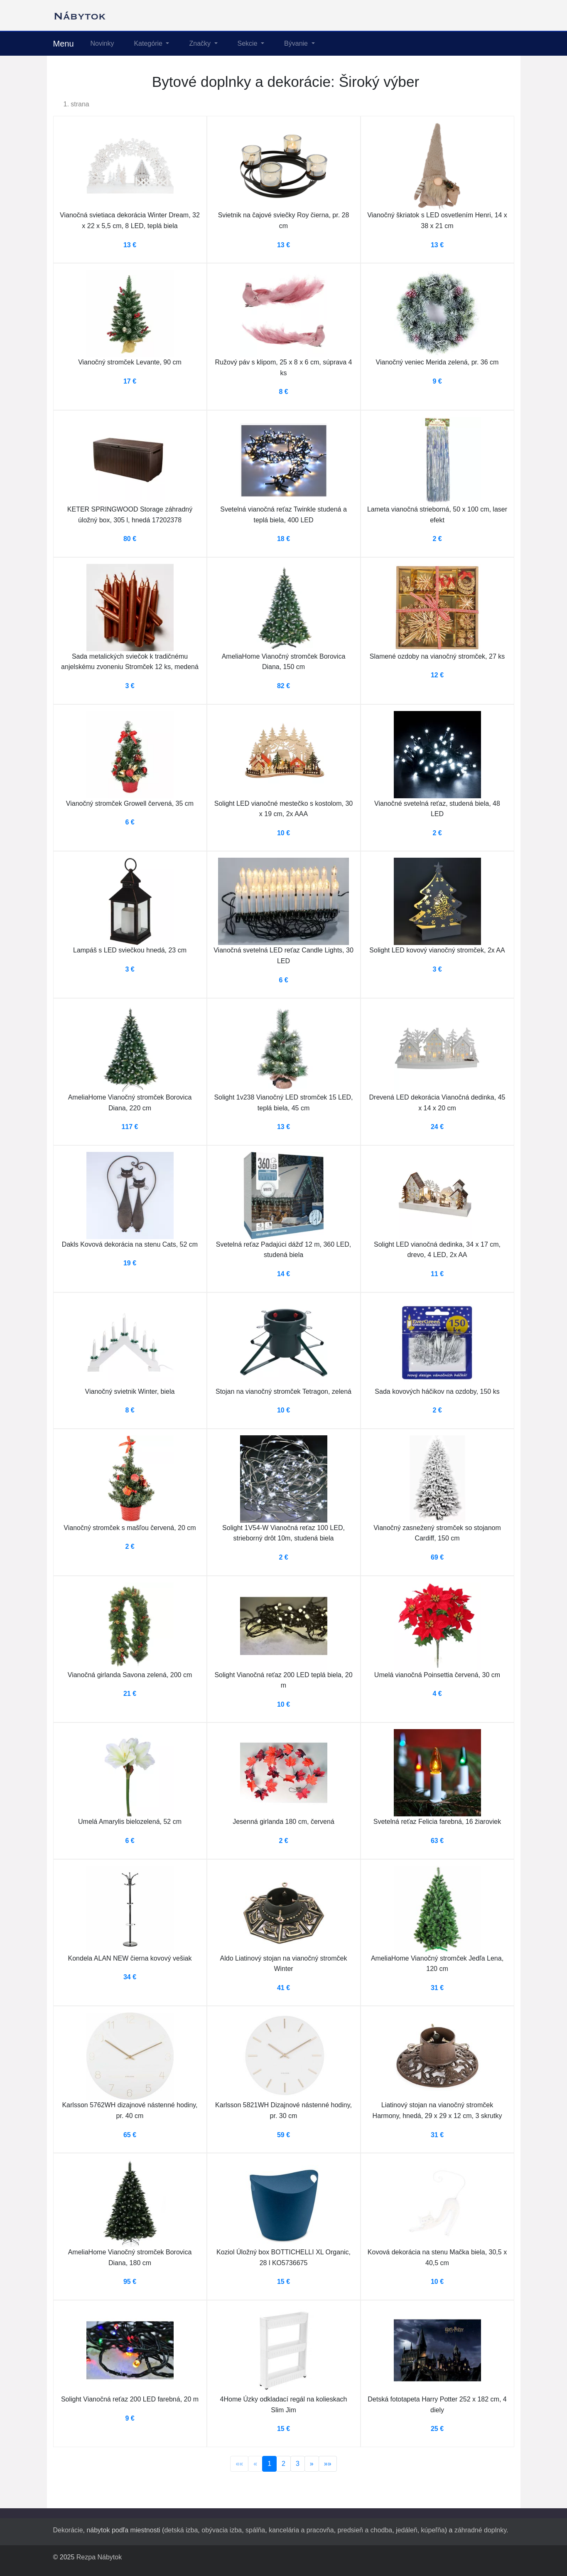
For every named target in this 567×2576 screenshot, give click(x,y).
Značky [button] (200, 43)
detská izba (181, 2530)
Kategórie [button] (149, 43)
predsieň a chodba (365, 2530)
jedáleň (406, 2530)
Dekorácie (68, 2530)
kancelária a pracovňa (301, 2530)
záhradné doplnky (480, 2530)
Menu (63, 43)
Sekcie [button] (248, 43)
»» (327, 2463)
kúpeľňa (433, 2530)
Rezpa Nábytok (99, 2557)
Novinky (102, 43)
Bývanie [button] (296, 43)
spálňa (255, 2530)
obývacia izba (221, 2530)
